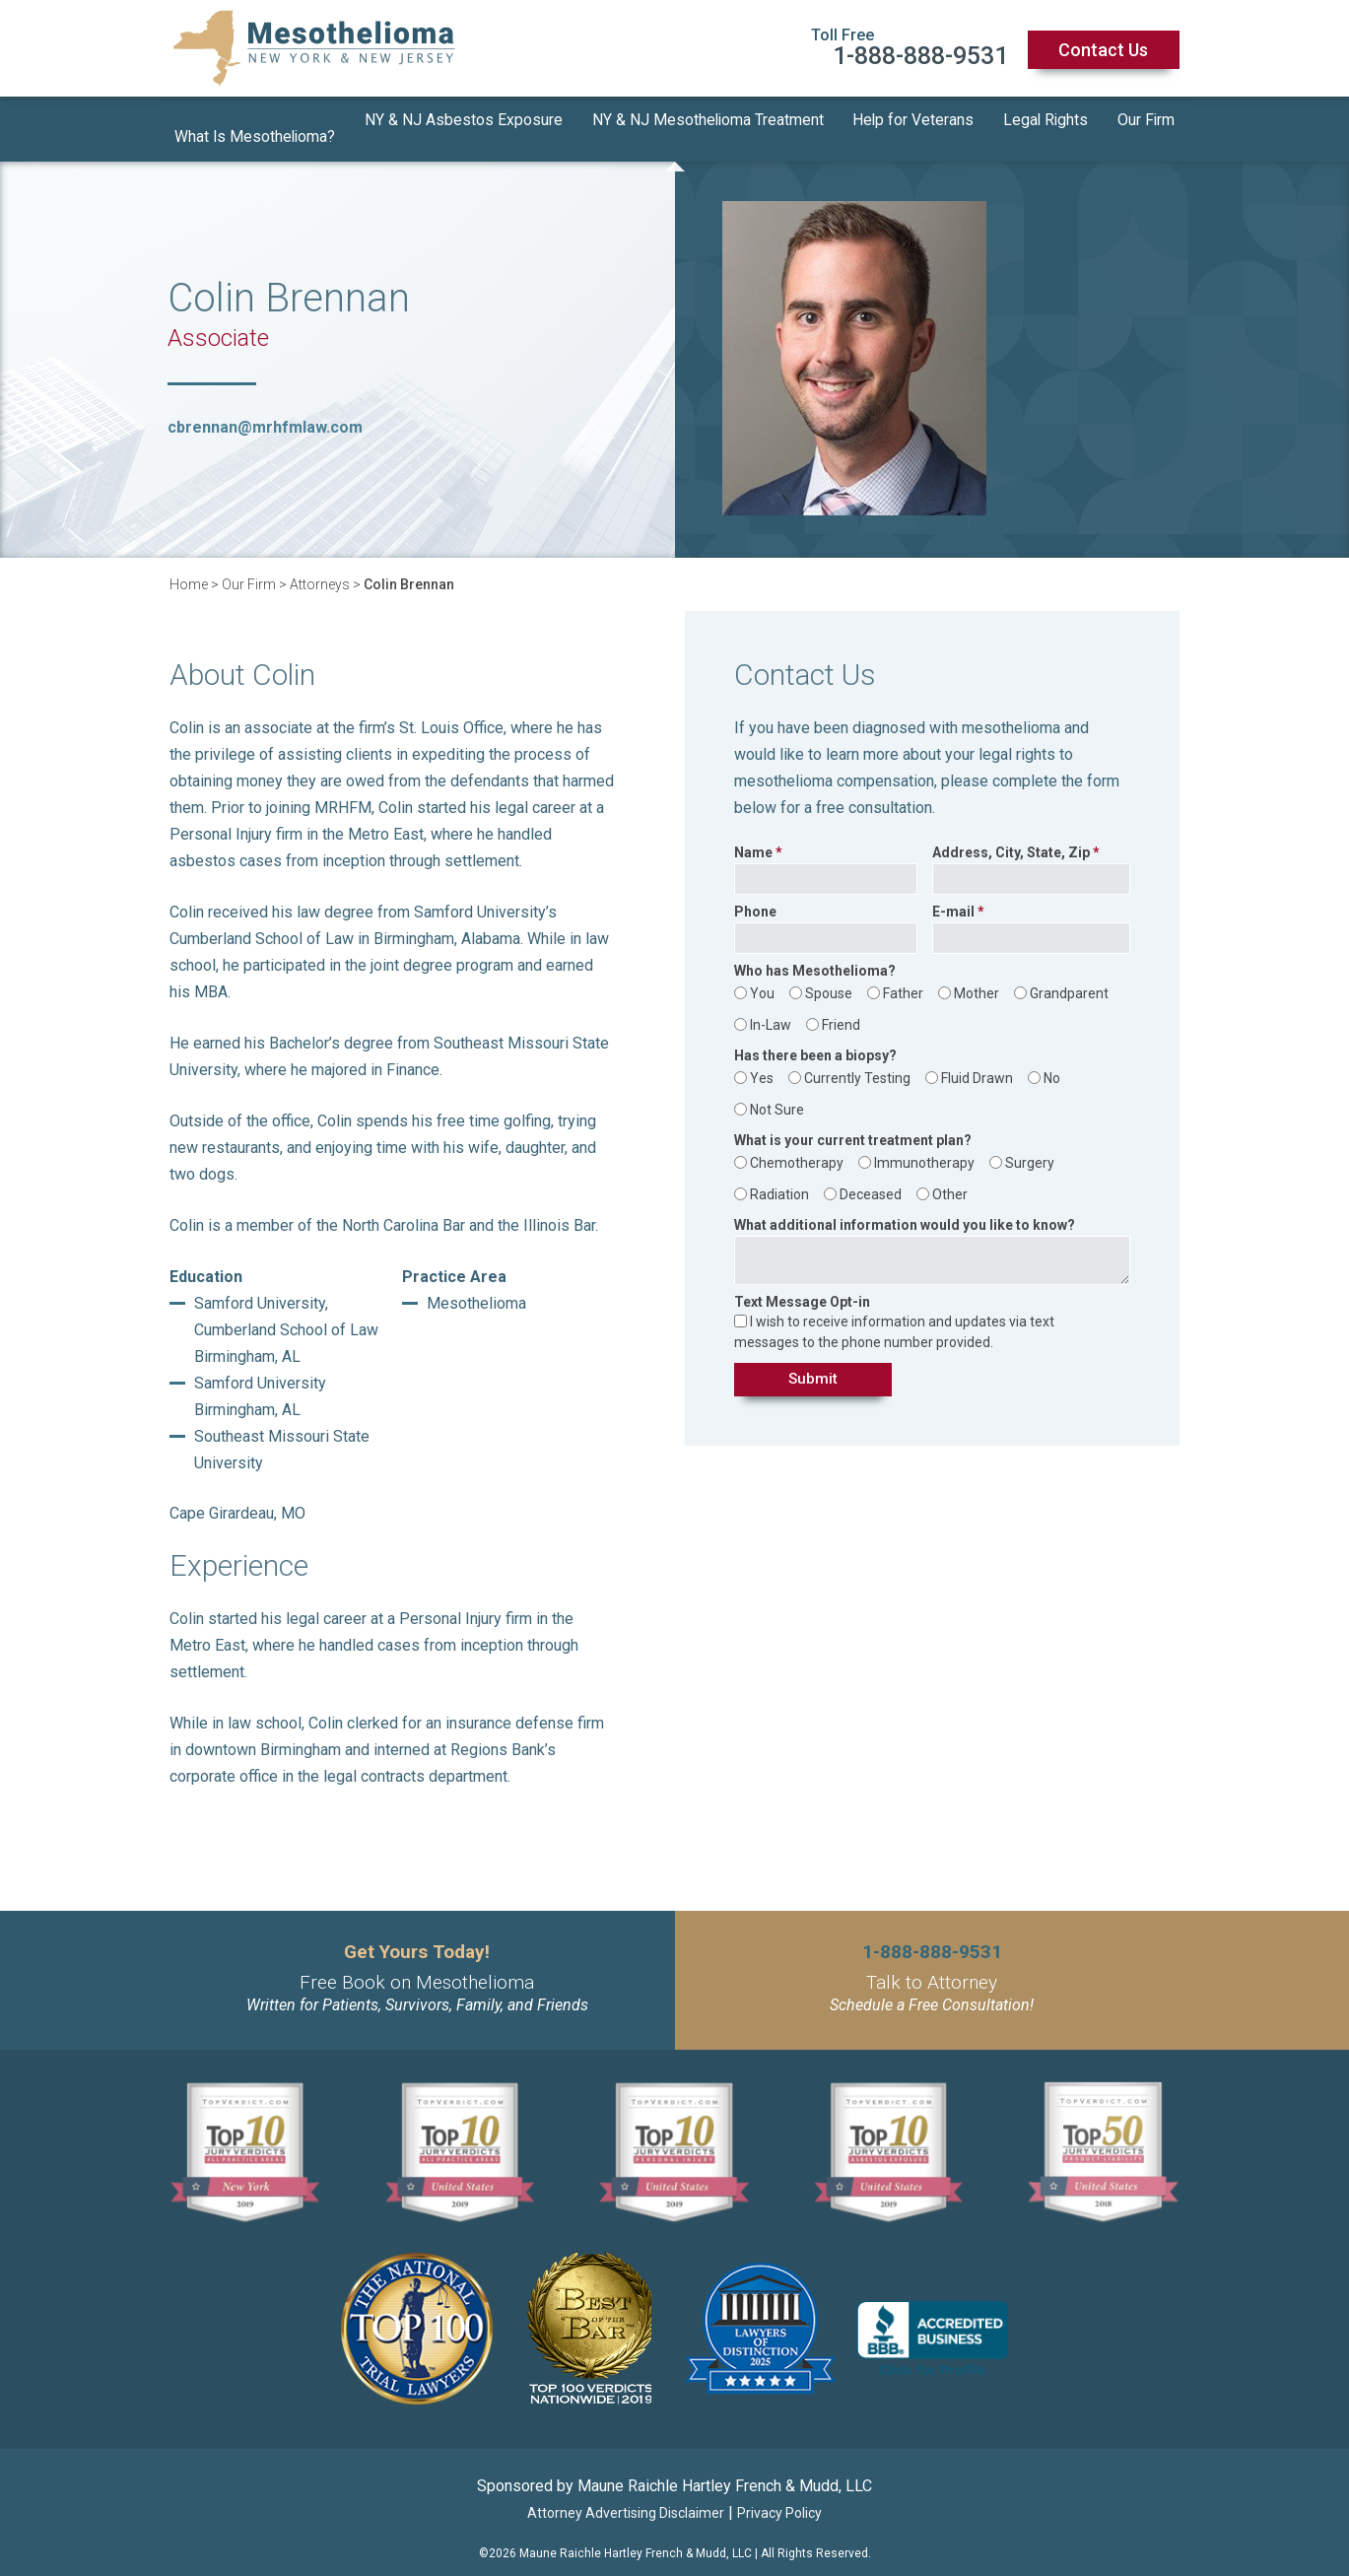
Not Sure (777, 1095)
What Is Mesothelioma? (255, 121)
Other (950, 1179)
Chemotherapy (796, 1148)
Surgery (1029, 1148)
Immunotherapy (924, 1148)
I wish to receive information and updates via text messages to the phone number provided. (894, 1317)
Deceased (871, 1179)
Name (753, 838)
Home (188, 569)
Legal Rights (1045, 121)
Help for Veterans (913, 121)
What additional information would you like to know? (904, 1210)
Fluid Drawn (977, 1063)
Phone (755, 897)
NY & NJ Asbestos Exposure (464, 121)
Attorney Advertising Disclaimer (625, 2498)
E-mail (953, 897)
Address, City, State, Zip (1011, 838)
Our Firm (1146, 121)
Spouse (828, 978)
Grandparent (1069, 978)
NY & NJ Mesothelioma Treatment (708, 121)
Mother (976, 978)
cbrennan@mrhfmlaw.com (265, 412)
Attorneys (320, 569)
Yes (762, 1063)
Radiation (779, 1179)
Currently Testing (857, 1063)
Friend (841, 1010)
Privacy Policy (779, 2498)
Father (903, 978)
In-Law (770, 1010)
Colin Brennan (409, 569)
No (1052, 1063)
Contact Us (1103, 49)
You (762, 978)
